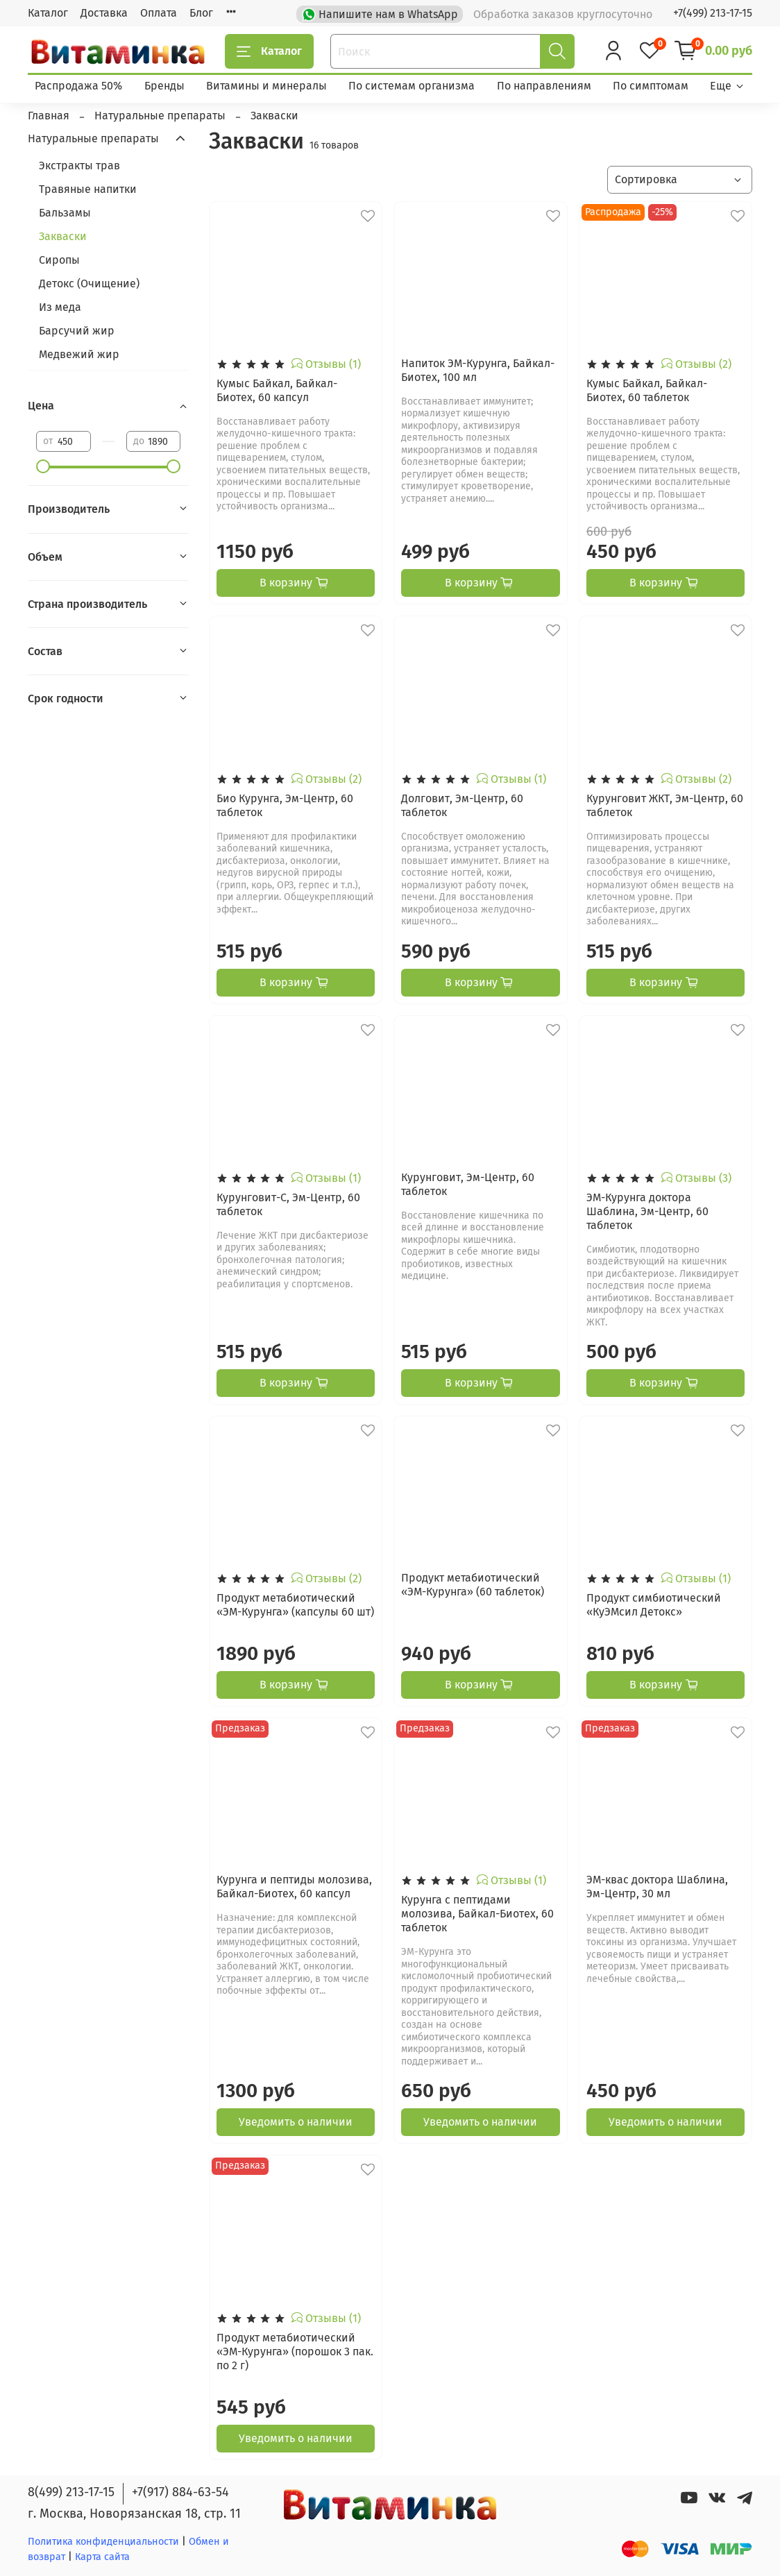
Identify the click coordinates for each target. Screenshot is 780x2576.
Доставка (104, 12)
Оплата (158, 12)
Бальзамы (65, 212)
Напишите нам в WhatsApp (381, 13)
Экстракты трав (79, 165)
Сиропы (59, 259)
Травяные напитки (88, 189)
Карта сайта (102, 2557)
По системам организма (411, 85)
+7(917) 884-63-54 (180, 2492)
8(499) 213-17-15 (71, 2492)
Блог (201, 12)
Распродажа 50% (78, 85)
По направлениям (544, 85)
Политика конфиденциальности (103, 2542)
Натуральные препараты (93, 138)
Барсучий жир (77, 330)
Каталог (48, 12)
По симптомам (650, 85)
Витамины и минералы (266, 85)
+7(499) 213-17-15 (712, 12)
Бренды (164, 85)
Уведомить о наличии (296, 2121)
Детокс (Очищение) (89, 283)
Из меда (60, 307)
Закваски (63, 236)
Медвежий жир (79, 354)
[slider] (43, 466)
